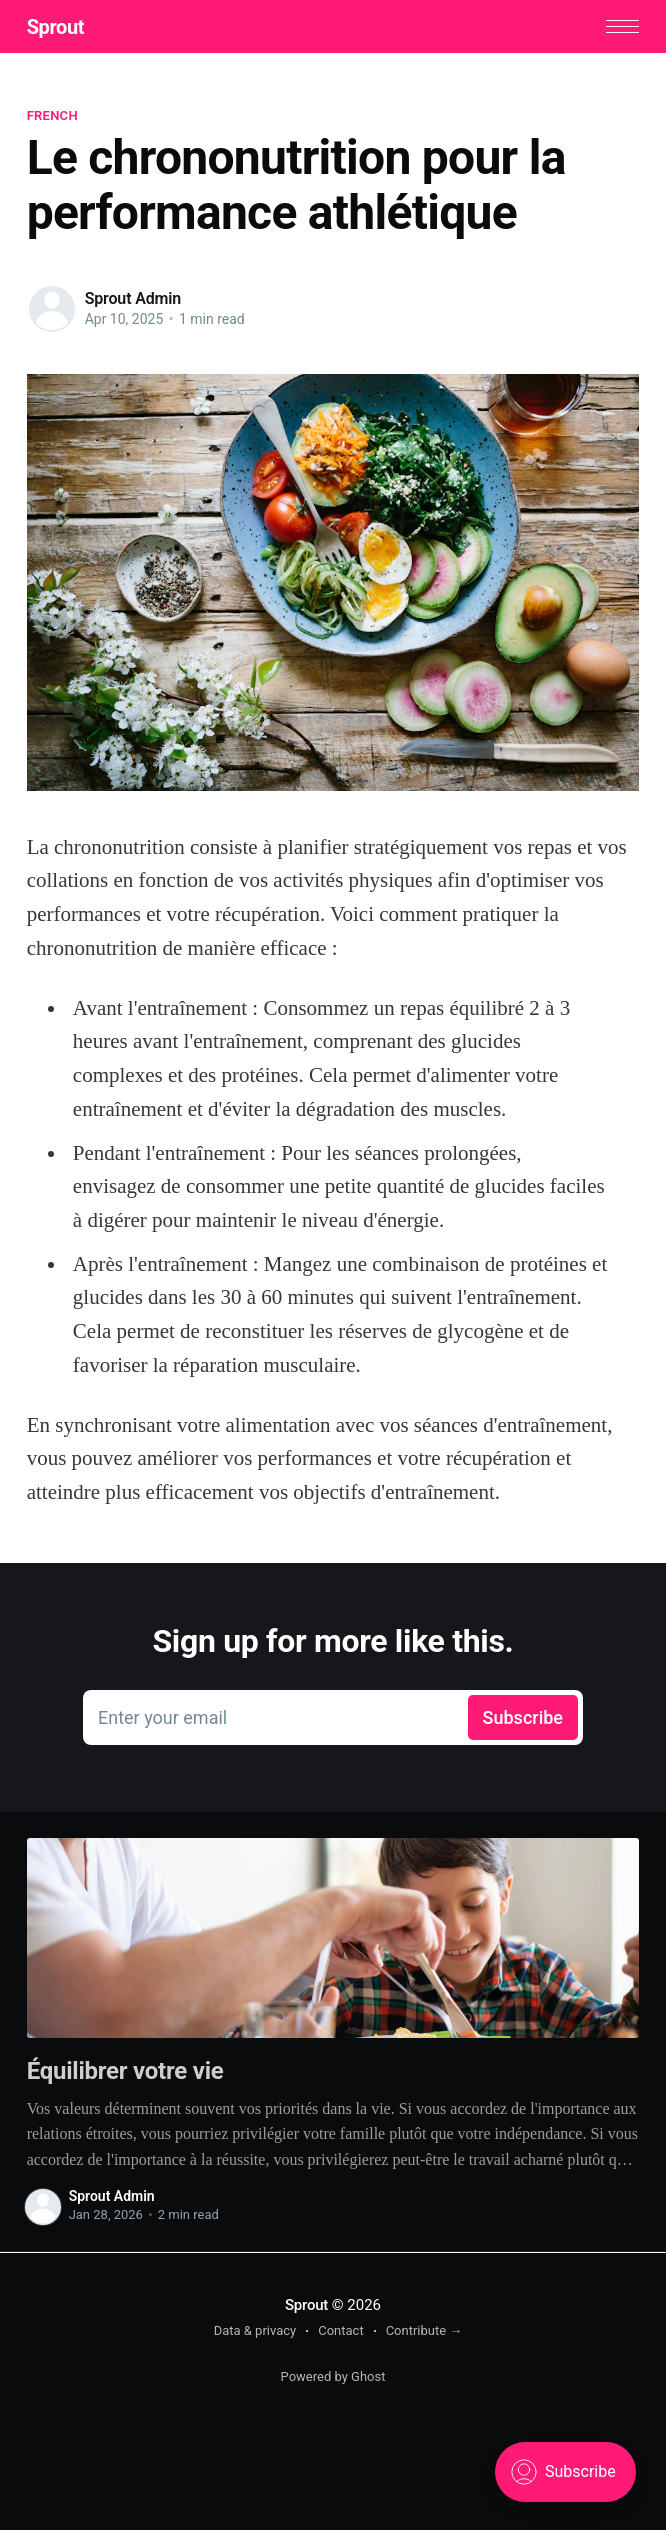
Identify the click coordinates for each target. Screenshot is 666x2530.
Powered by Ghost (333, 2376)
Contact (340, 2330)
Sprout (55, 27)
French (52, 115)
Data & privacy (255, 2330)
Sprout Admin (133, 298)
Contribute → (424, 2330)
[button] (622, 26)
